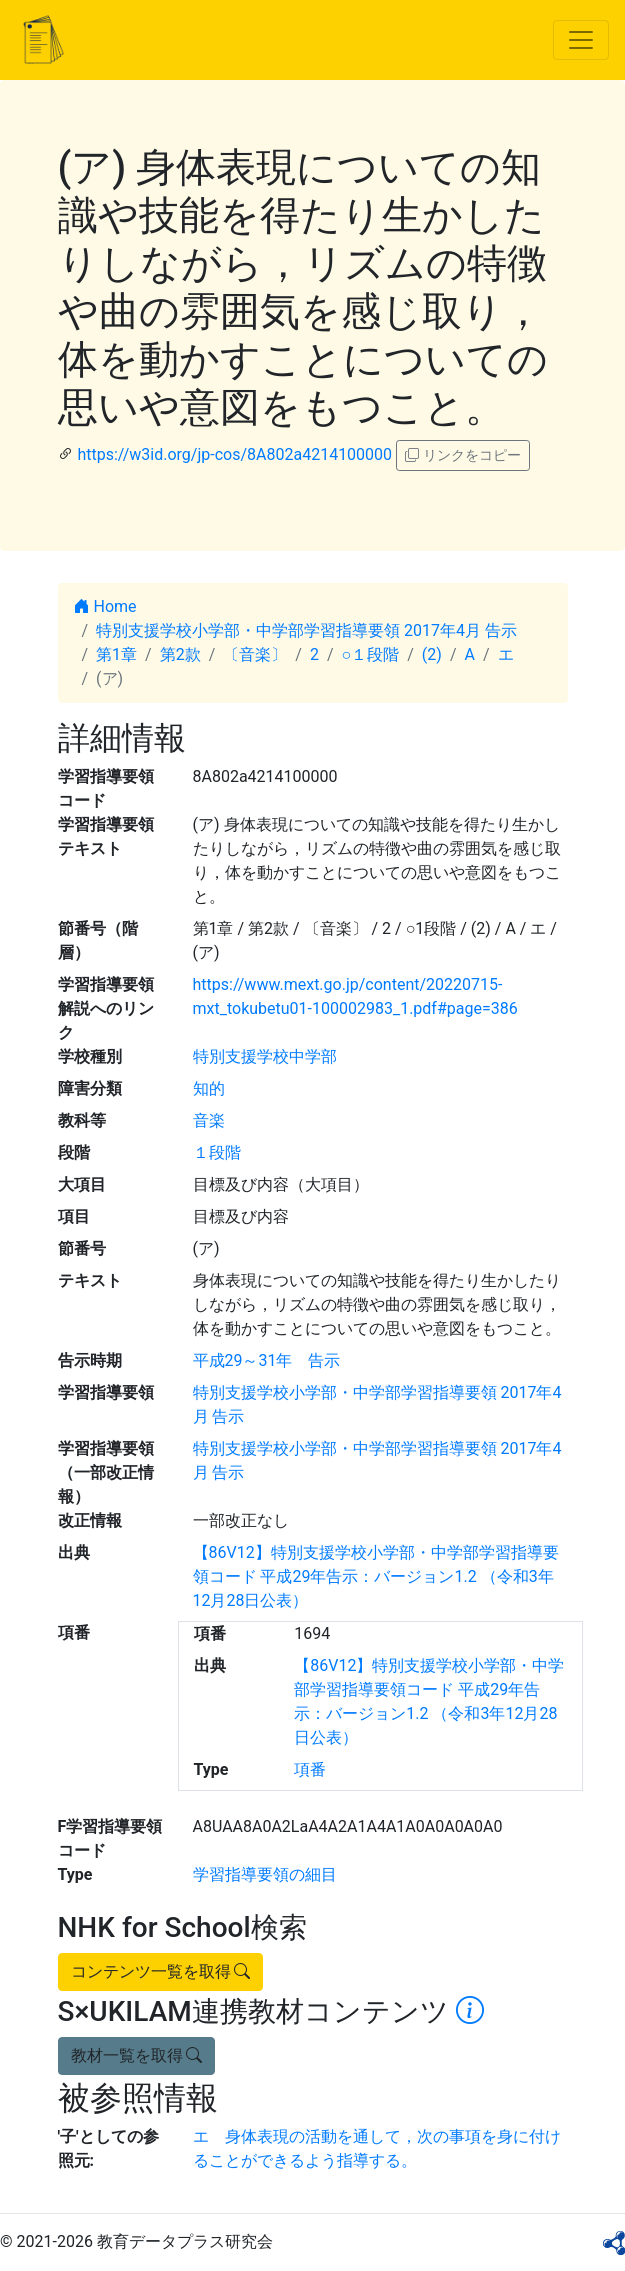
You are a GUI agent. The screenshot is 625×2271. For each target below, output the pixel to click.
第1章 (116, 654)
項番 (310, 1769)
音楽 (209, 1120)
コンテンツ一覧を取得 (161, 1971)
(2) (432, 654)
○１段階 (371, 654)
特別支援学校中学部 (265, 1056)
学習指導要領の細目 (265, 1874)
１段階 (217, 1152)
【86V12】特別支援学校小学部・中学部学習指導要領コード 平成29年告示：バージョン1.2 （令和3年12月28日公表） (376, 1576)
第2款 (180, 654)
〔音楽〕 (255, 654)
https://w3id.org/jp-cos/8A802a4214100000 (234, 454)
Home (105, 606)
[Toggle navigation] (581, 40)
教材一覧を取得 (137, 2055)
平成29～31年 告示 (267, 1360)
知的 (209, 1088)
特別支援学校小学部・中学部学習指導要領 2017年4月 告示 (306, 630)
